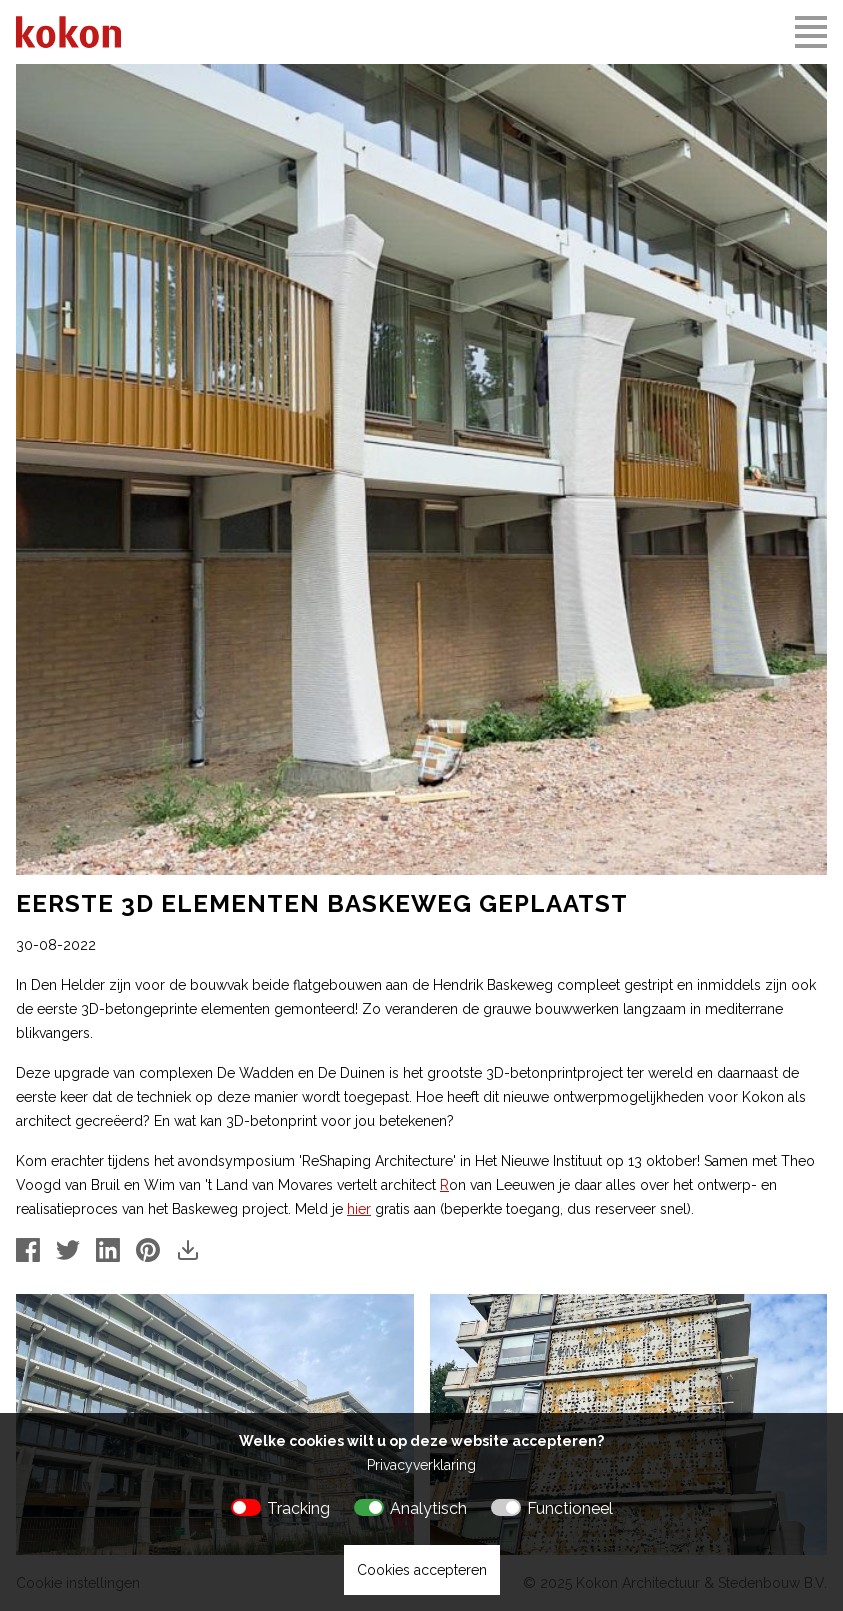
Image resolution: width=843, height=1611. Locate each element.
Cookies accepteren (422, 1570)
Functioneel (570, 1508)
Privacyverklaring (421, 1465)
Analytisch (428, 1508)
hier (359, 1209)
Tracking (298, 1508)
